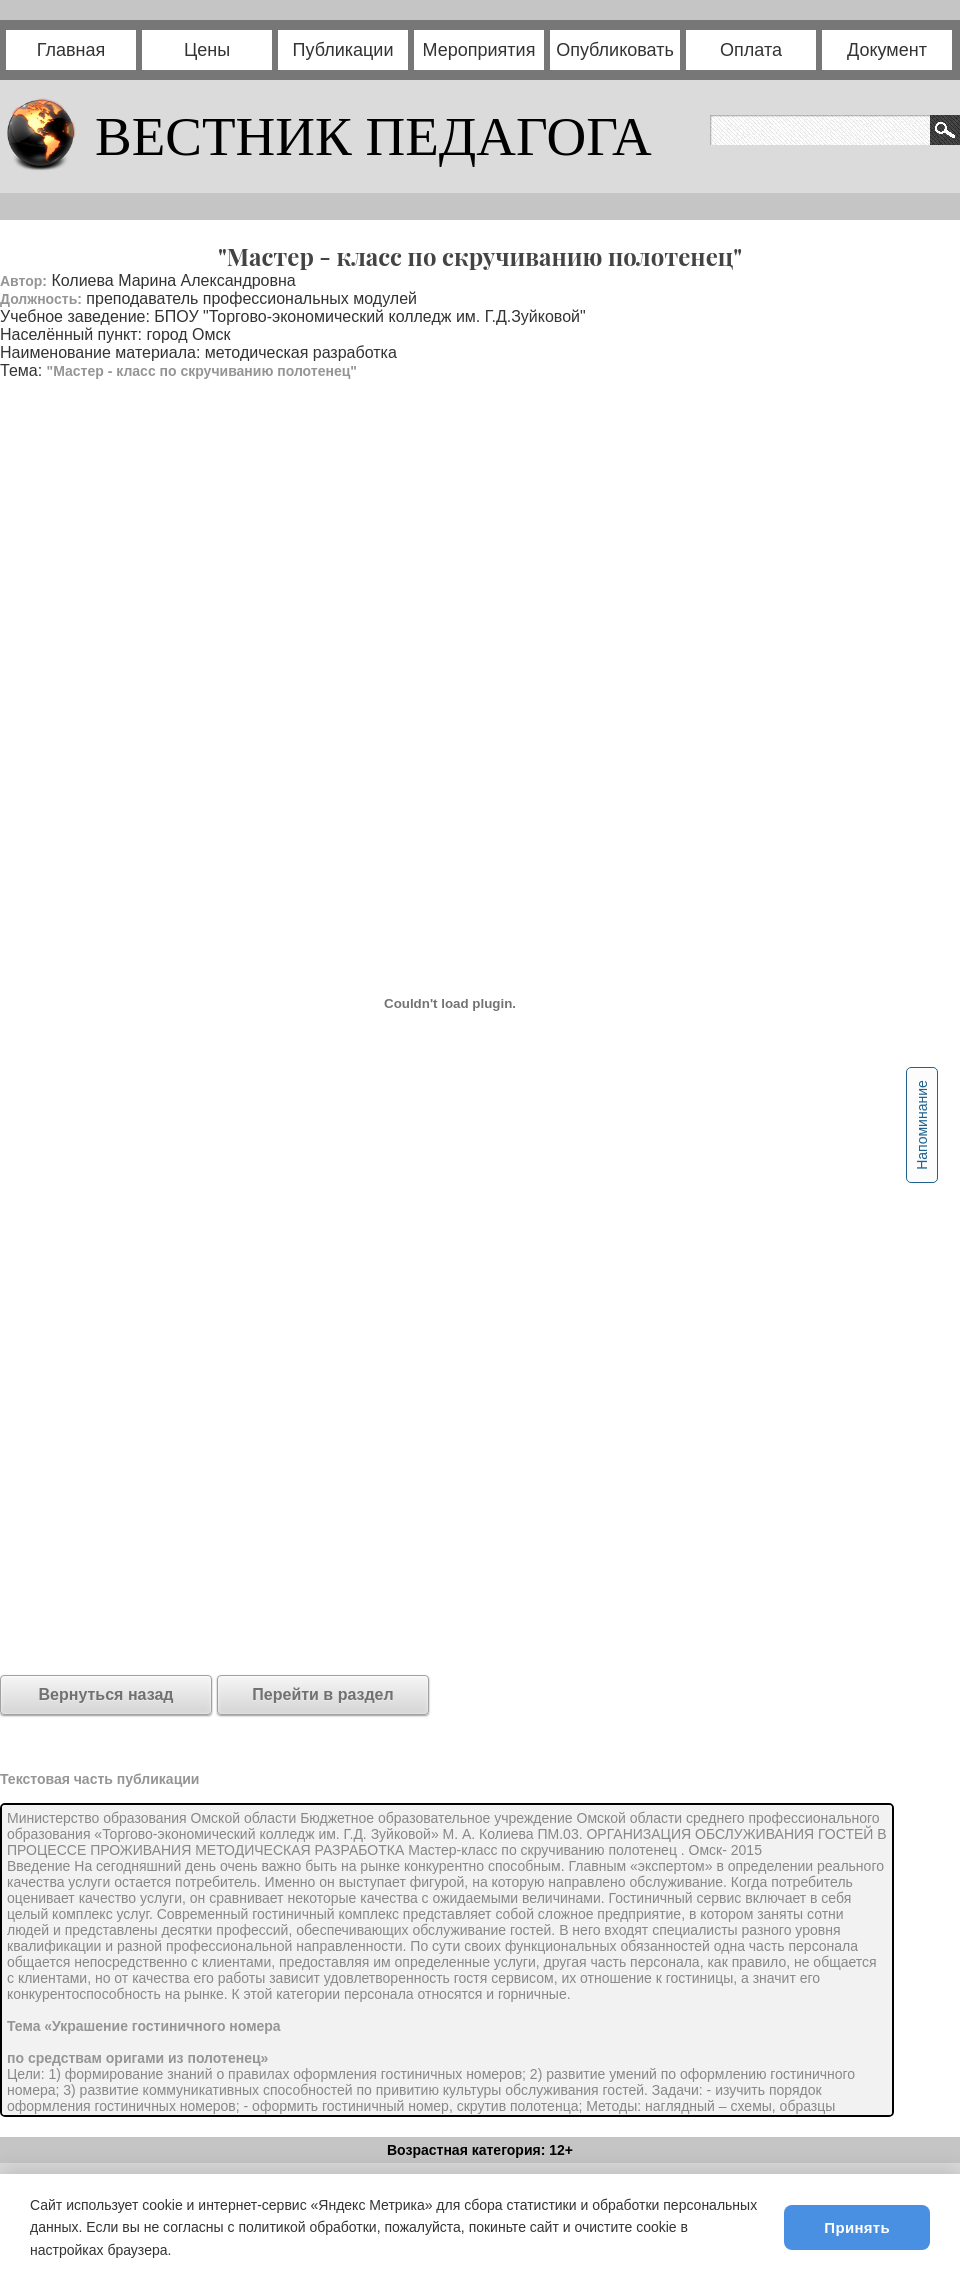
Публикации (343, 50)
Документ (887, 50)
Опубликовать (615, 50)
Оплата (751, 50)
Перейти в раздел (322, 1694)
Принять (857, 2227)
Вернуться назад (106, 1694)
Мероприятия (479, 50)
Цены (207, 50)
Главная (71, 50)
